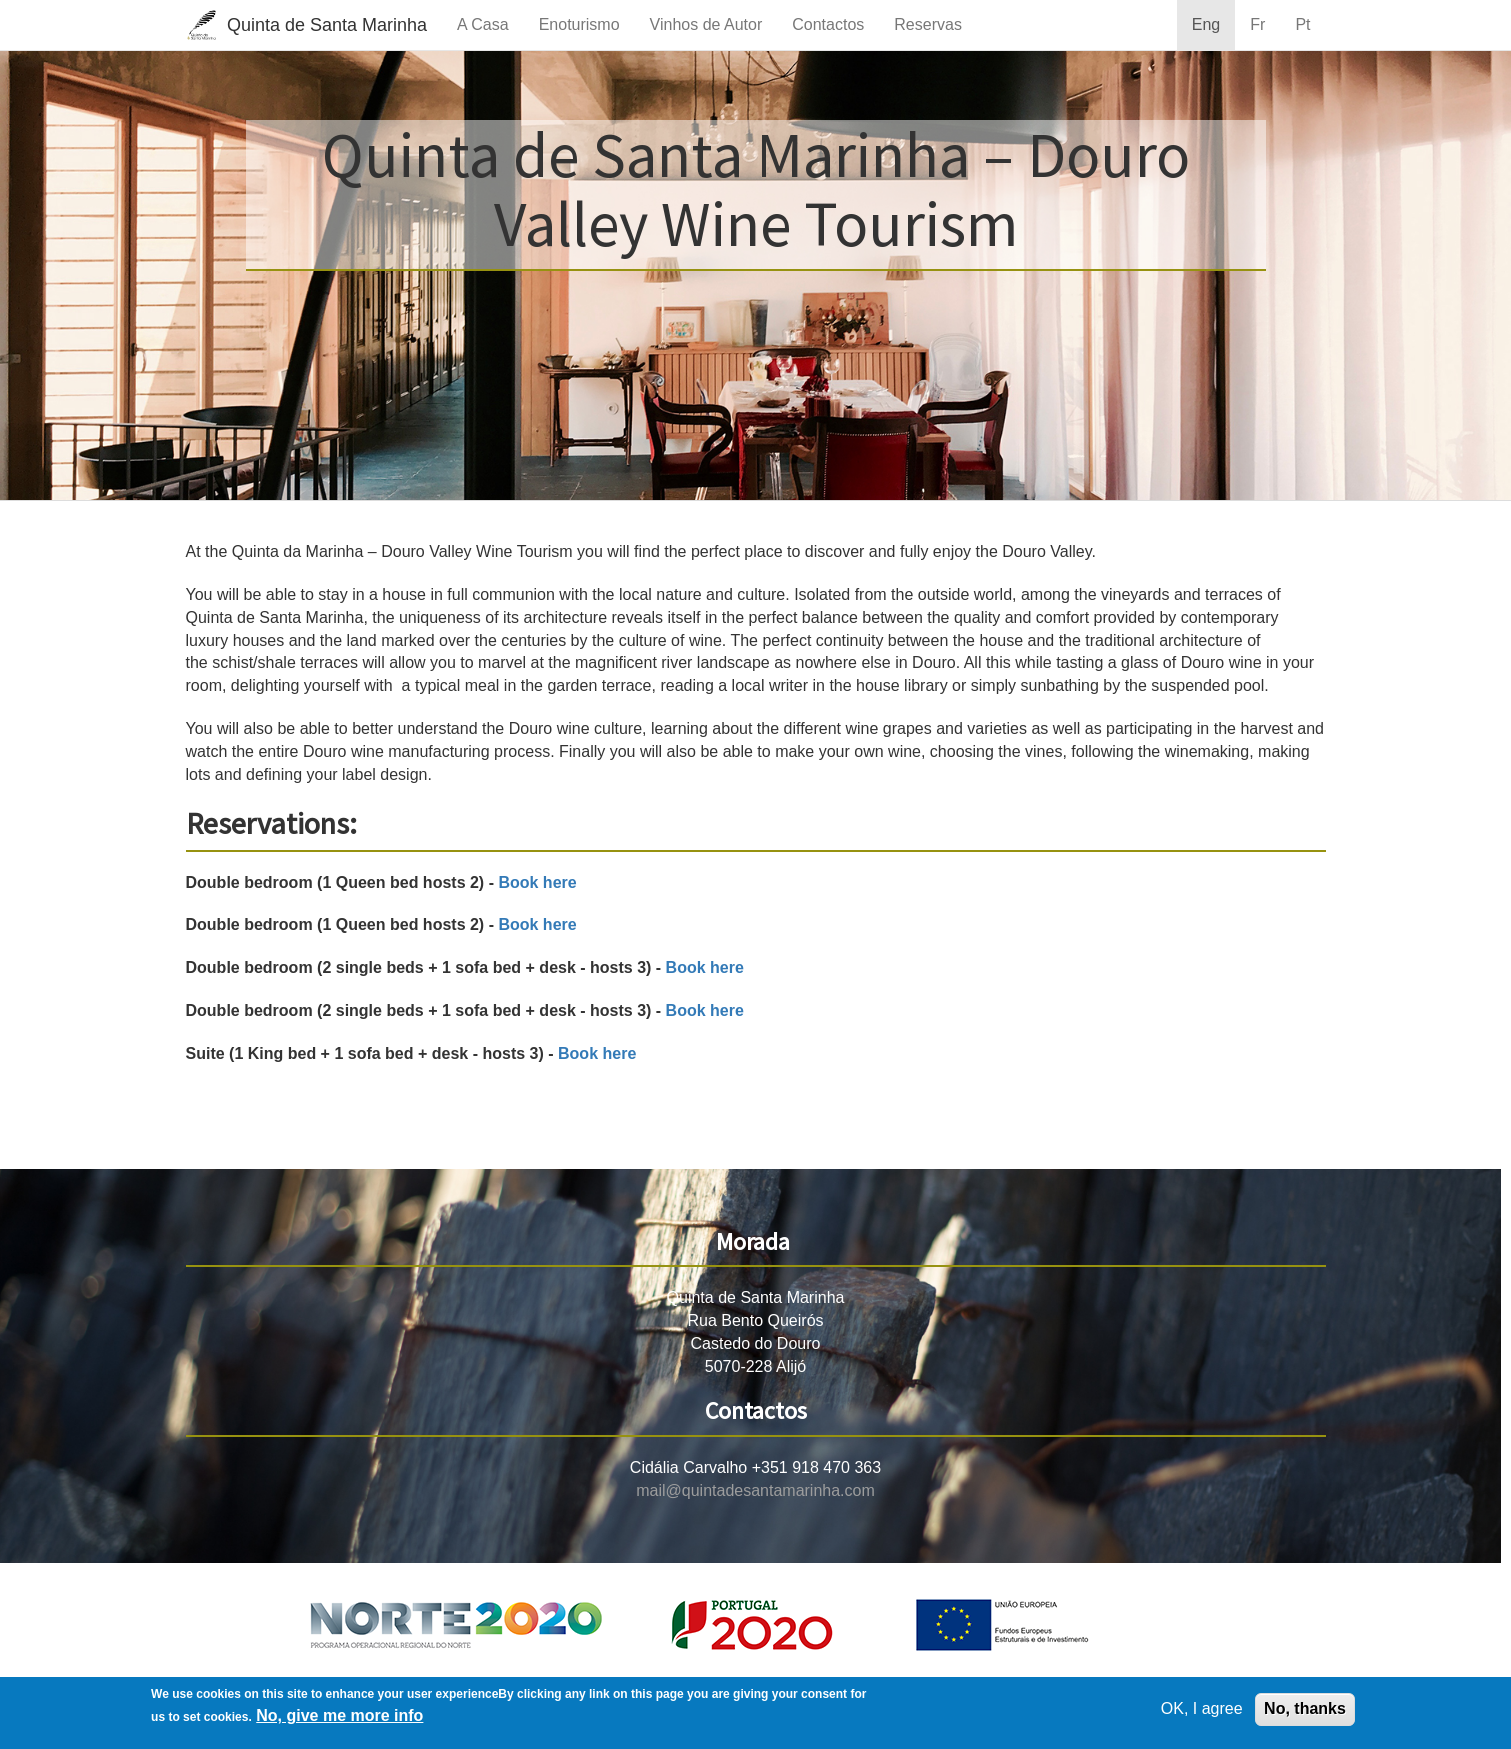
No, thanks (1305, 1708)
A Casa (483, 24)
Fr (1257, 24)
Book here (537, 882)
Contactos (828, 24)
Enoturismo (579, 24)
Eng (1206, 24)
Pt (1302, 24)
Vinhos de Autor (706, 24)
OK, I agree (1202, 1708)
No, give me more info (339, 1715)
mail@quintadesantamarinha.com (755, 1490)
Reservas (928, 24)
